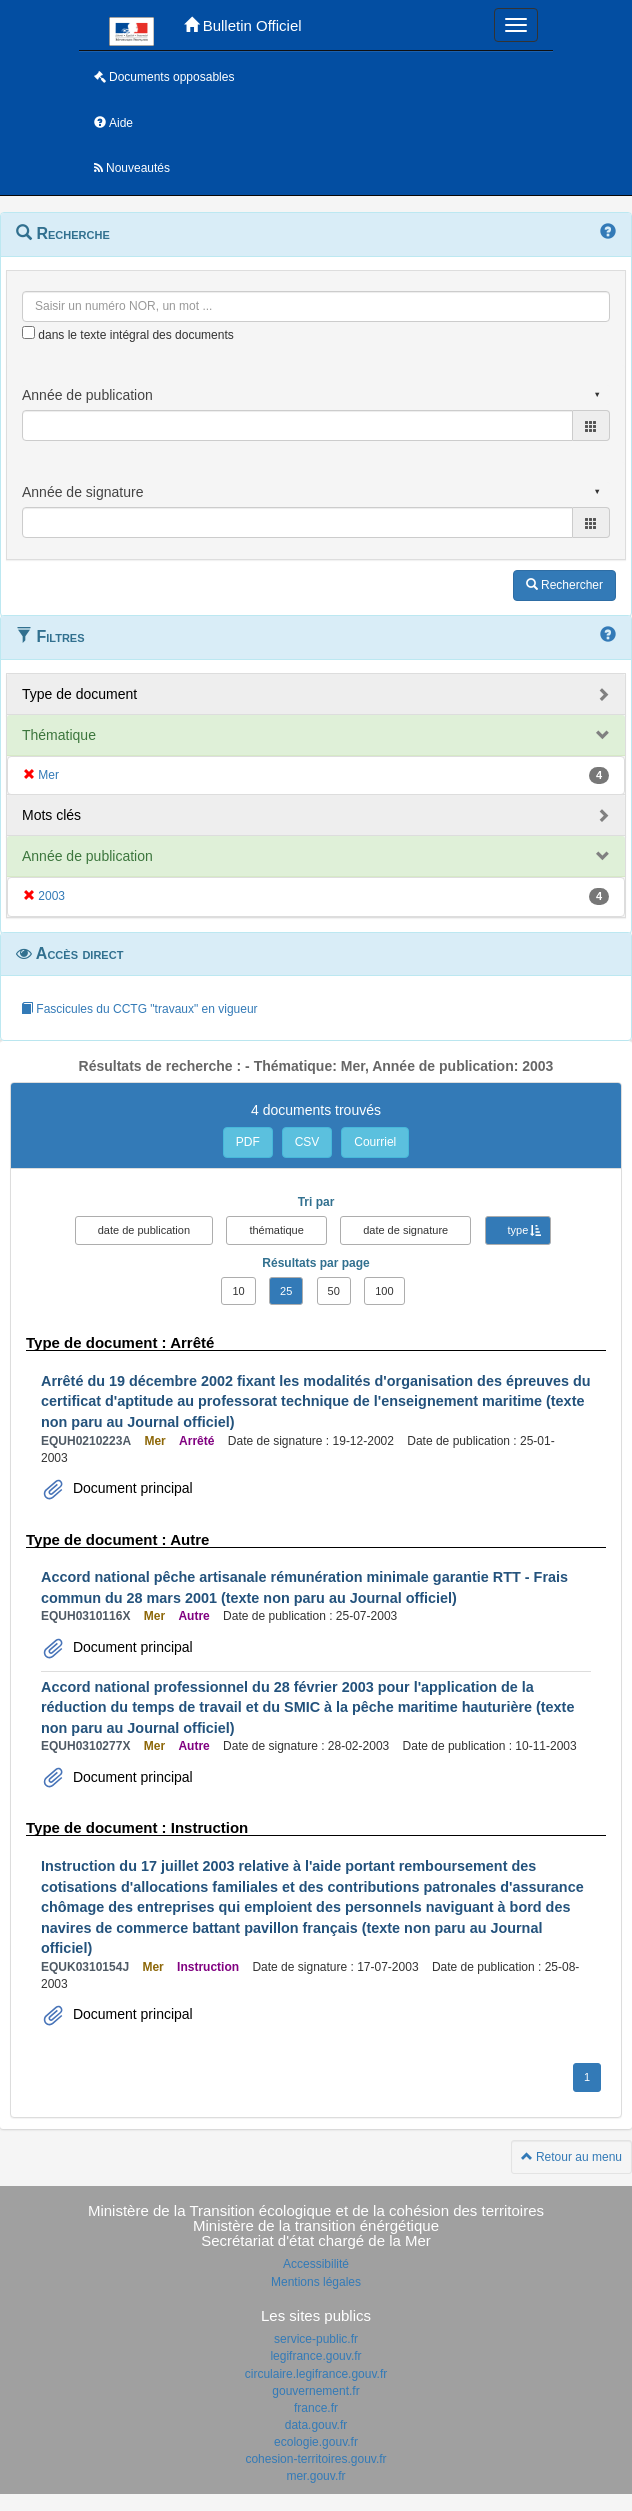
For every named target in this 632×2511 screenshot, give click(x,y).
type (518, 1230)
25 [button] (286, 1291)
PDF (248, 1142)
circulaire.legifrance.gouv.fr (316, 2374)
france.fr (316, 2408)
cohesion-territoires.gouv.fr (315, 2459)
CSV (307, 1142)
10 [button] (238, 1291)
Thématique (59, 735)
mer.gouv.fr (315, 2476)
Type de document (79, 694)
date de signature (405, 1230)
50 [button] (334, 1291)
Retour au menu (571, 2157)
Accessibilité (316, 2264)
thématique (276, 1230)
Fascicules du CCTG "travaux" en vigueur (139, 1009)
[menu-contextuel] (28, 332)
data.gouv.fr (316, 2425)
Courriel (375, 1142)
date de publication (144, 1230)
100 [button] (384, 1291)
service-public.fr (316, 2339)
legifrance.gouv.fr (315, 2356)
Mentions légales (316, 2282)
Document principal (131, 1488)
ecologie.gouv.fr (316, 2442)
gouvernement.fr (315, 2391)
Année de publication (87, 856)
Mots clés (51, 815)
